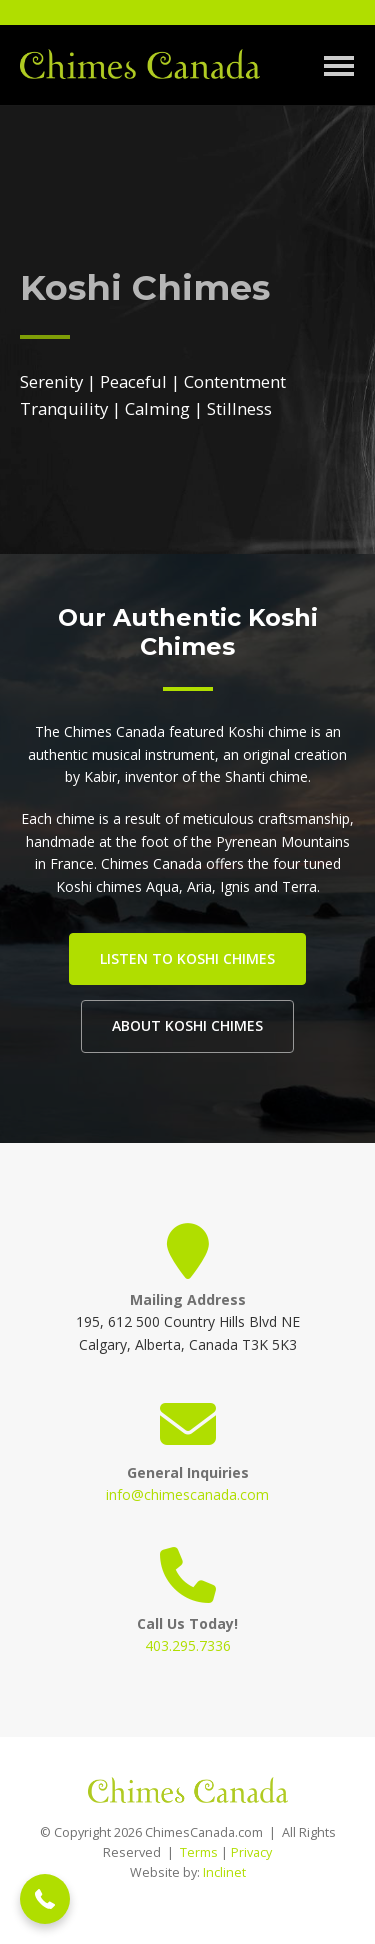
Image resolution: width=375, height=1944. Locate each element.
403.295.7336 (188, 1645)
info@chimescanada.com (187, 1494)
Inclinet (224, 1872)
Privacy (251, 1852)
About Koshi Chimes (187, 1025)
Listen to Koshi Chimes (187, 958)
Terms (199, 1852)
